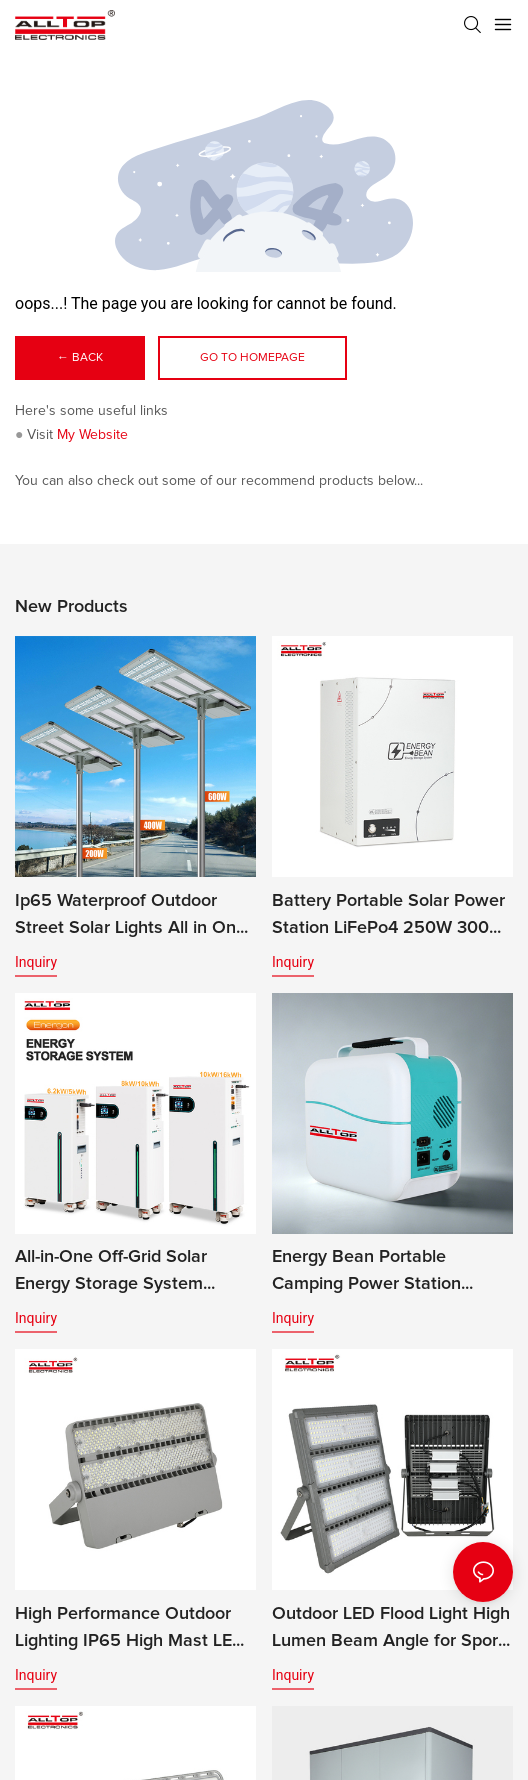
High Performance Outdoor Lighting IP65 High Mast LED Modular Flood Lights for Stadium (130, 1630)
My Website (92, 435)
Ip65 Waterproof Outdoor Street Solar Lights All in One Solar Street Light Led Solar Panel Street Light (130, 917)
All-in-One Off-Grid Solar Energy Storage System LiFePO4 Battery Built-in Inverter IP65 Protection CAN (132, 1273)
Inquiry (36, 962)
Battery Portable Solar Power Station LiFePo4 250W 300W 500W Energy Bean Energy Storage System (388, 917)
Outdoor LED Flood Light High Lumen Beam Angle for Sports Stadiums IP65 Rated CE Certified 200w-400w (392, 1630)
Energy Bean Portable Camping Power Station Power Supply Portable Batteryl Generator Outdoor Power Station (382, 1273)
